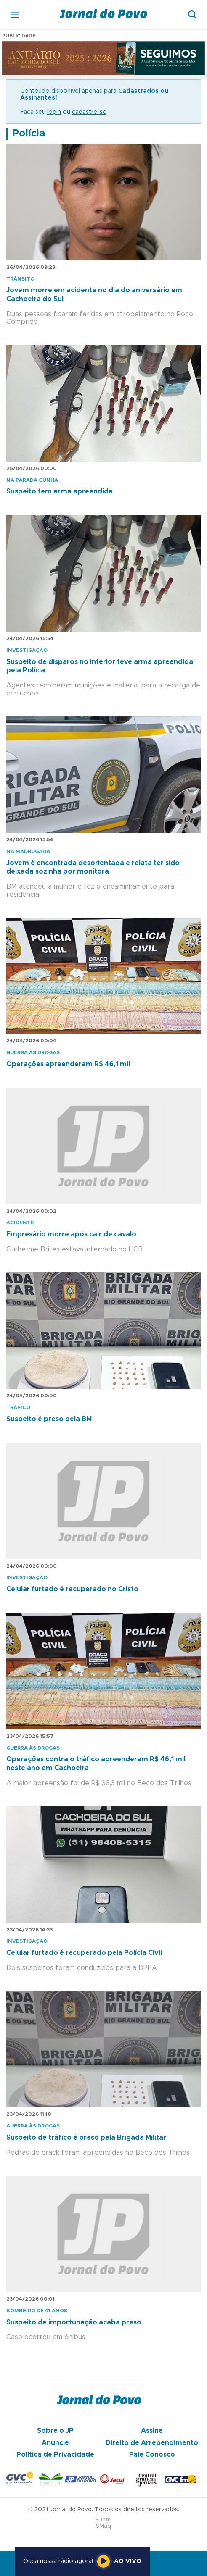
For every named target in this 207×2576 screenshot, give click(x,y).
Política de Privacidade (55, 2454)
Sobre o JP (55, 2430)
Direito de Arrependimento (152, 2443)
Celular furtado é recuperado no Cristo (72, 1589)
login (54, 112)
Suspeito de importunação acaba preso (73, 2322)
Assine (152, 2430)
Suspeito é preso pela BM (49, 1419)
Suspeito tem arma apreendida (59, 491)
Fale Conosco (152, 2454)
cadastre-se (89, 112)
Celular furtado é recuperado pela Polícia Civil (84, 1952)
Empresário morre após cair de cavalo (71, 1234)
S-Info (103, 2520)
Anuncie (55, 2443)
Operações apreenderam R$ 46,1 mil (68, 1064)
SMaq (103, 2526)
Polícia (28, 134)
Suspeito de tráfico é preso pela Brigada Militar (86, 2137)
